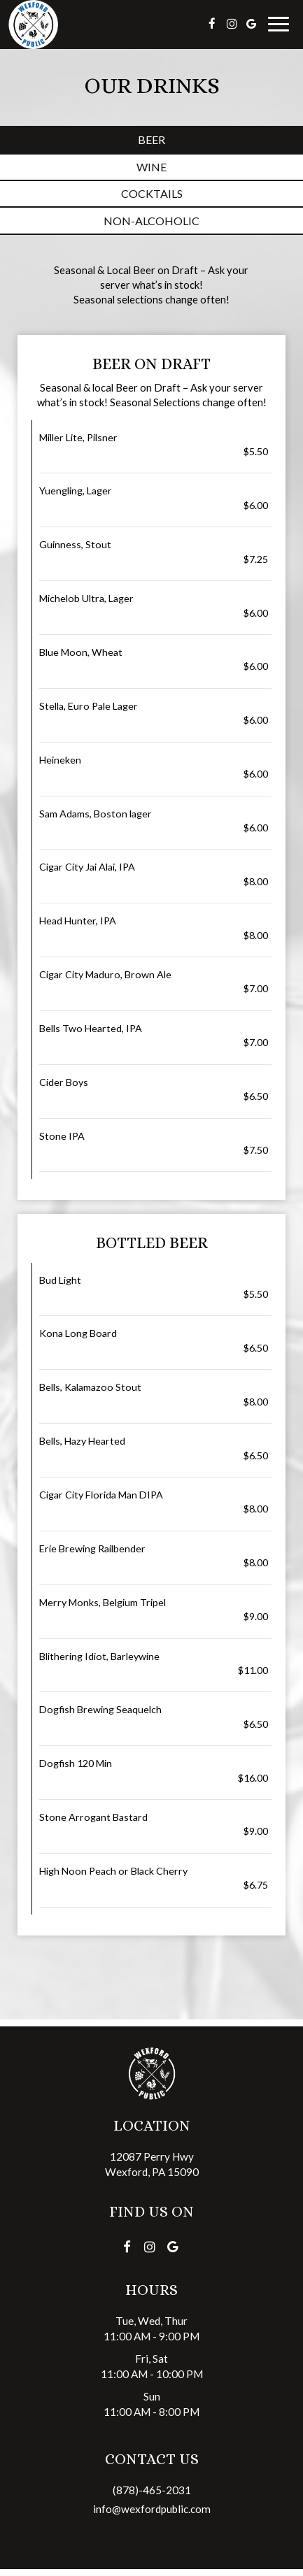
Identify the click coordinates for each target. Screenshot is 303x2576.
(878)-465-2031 (152, 2490)
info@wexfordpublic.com (152, 2509)
